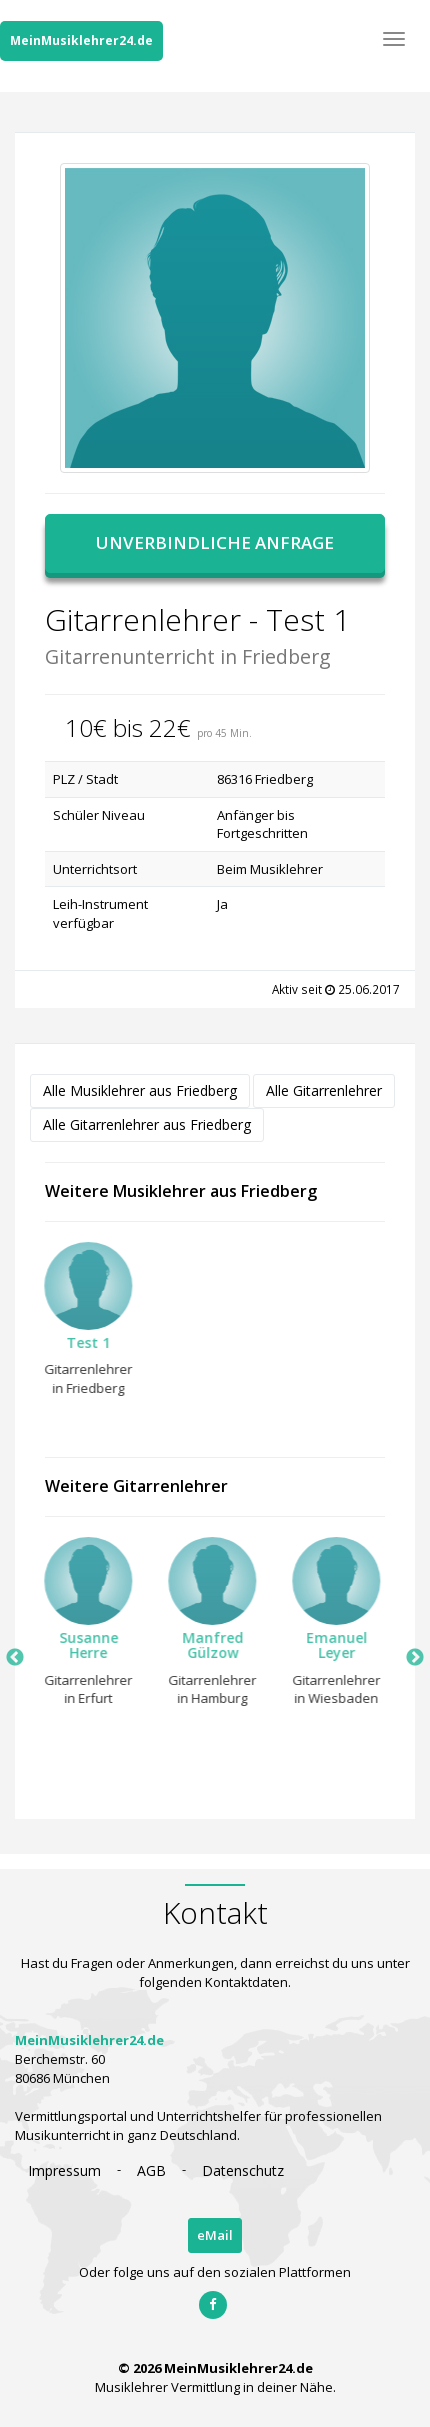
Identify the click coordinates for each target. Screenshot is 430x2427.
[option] (82, 1325)
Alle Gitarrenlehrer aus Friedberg (147, 1124)
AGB (151, 2170)
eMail (215, 2235)
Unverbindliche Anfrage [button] (215, 542)
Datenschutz (243, 2170)
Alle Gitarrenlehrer (324, 1090)
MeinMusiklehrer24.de (81, 40)
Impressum (64, 2170)
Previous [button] (15, 1658)
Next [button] (415, 1658)
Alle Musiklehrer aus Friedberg (140, 1090)
